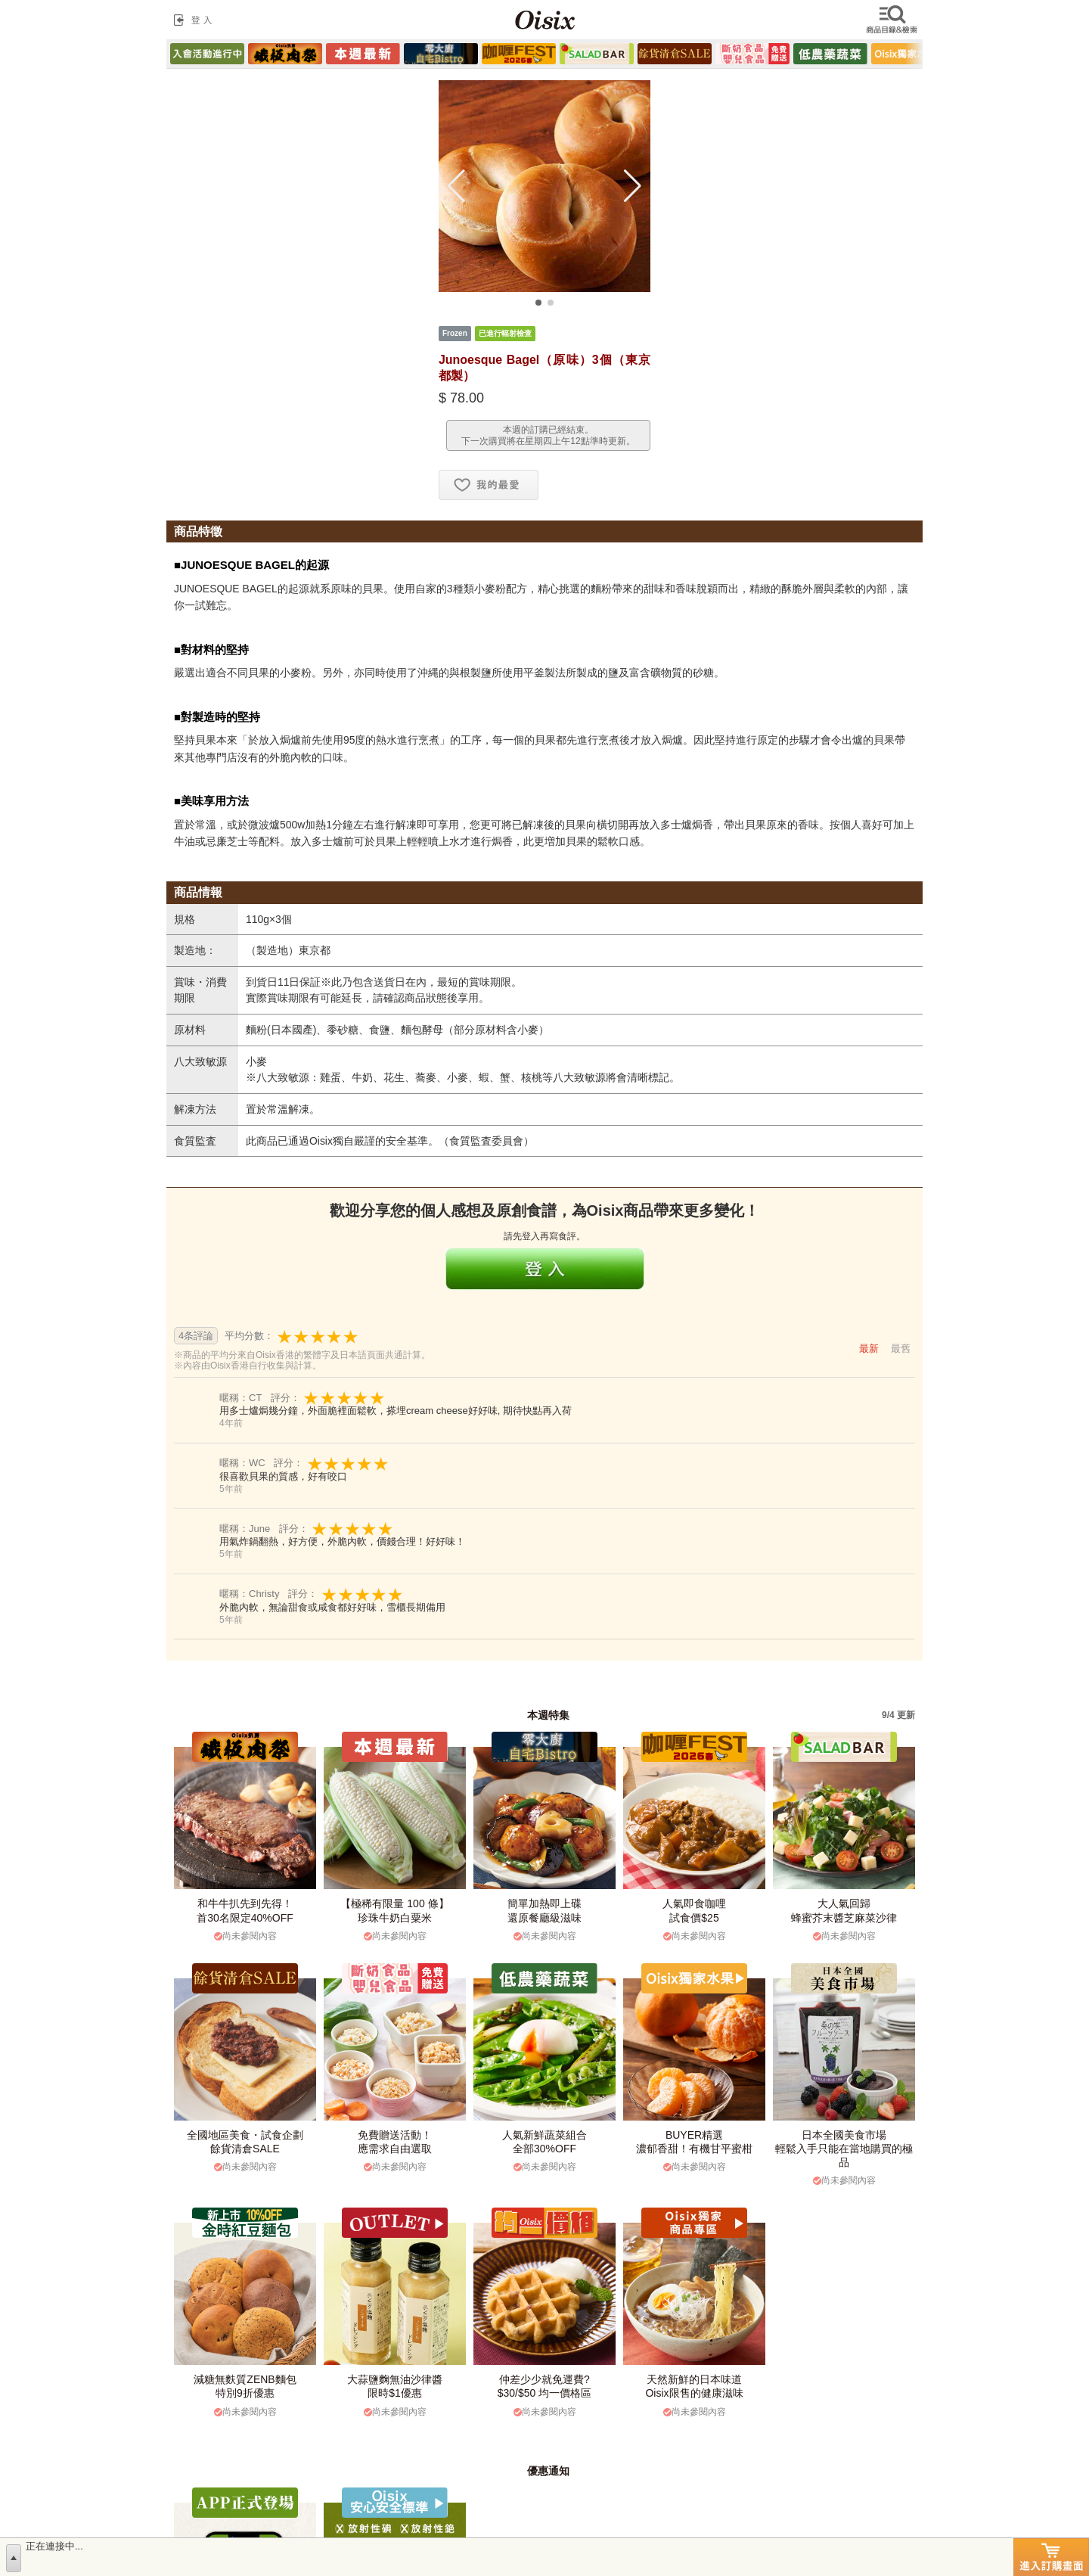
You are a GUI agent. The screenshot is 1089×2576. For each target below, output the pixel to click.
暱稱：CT (242, 1397)
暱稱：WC (243, 1462)
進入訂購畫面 (1051, 2557)
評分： (328, 1397)
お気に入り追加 (488, 485)
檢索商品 (893, 20)
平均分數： (292, 1336)
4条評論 (195, 1335)
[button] (456, 186)
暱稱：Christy (250, 1593)
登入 (196, 20)
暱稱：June (246, 1528)
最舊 (901, 1348)
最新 (869, 1348)
